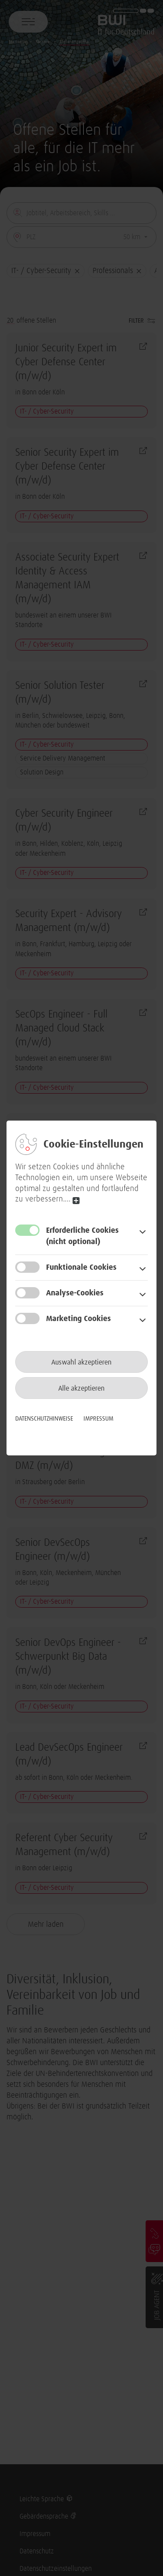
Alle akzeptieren (81, 1388)
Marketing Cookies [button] (78, 1319)
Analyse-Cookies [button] (74, 1293)
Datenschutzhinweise (44, 1419)
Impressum (98, 1419)
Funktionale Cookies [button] (81, 1267)
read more (76, 1200)
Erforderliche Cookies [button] (95, 1237)
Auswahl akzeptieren (81, 1362)
